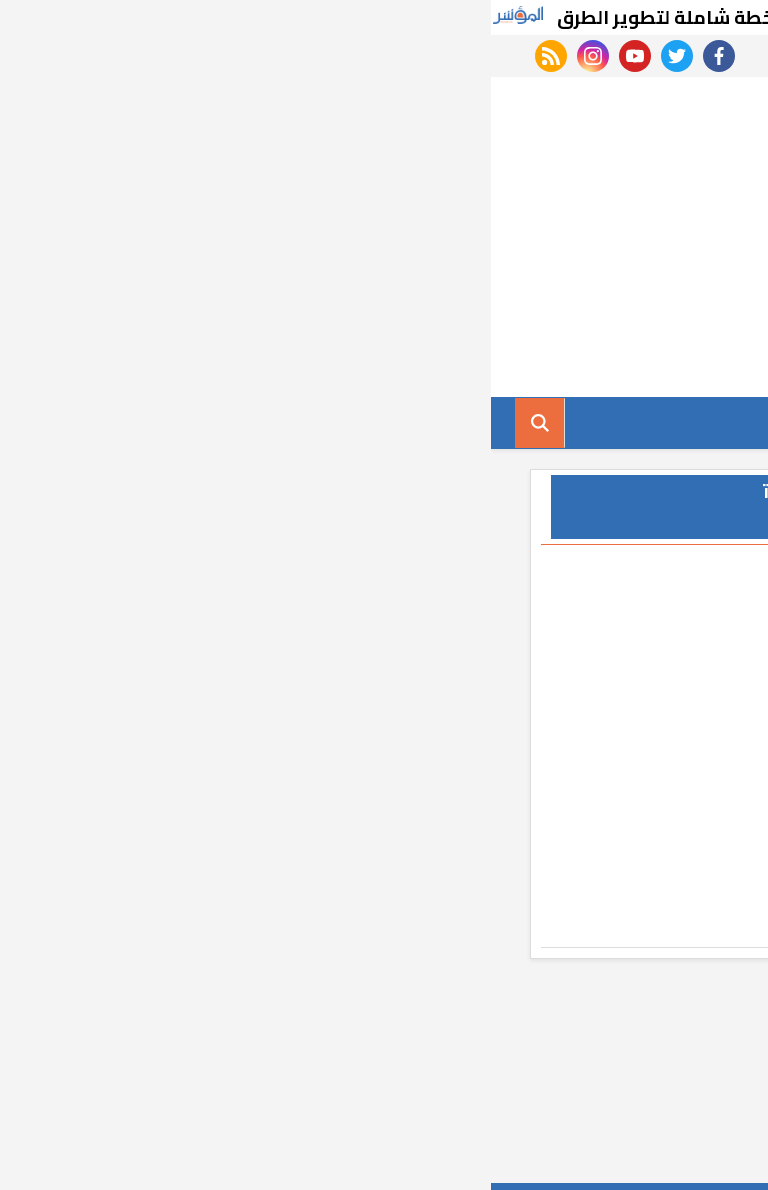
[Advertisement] (384, 237)
